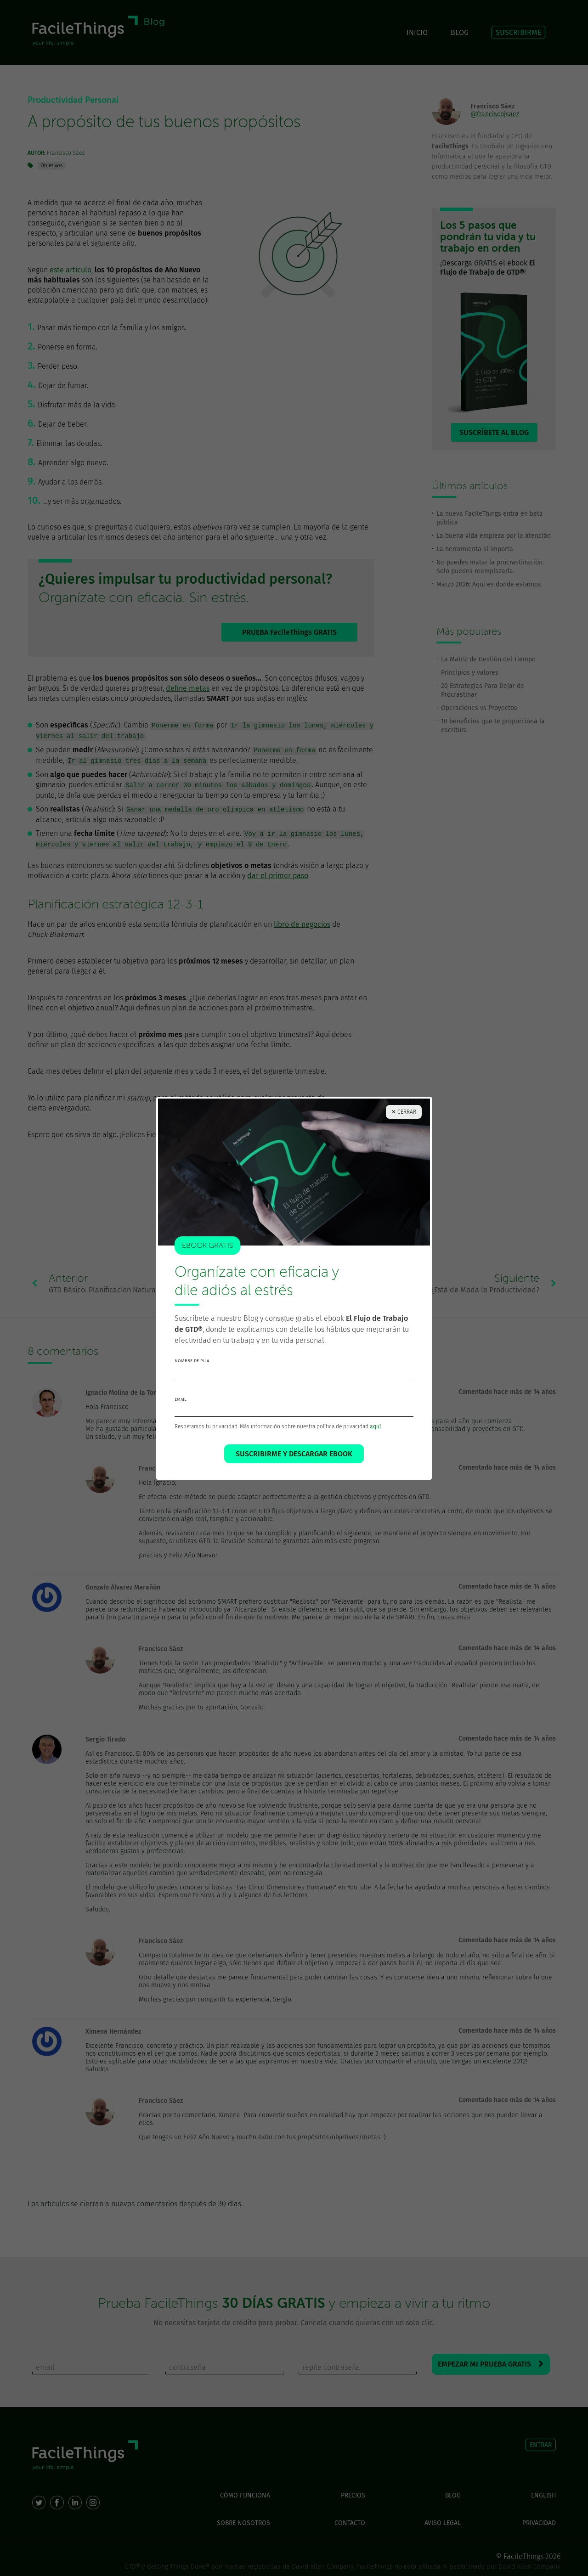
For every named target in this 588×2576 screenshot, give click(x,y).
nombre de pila (192, 1361)
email (181, 1399)
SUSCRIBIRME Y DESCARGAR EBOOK (294, 1453)
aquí (375, 1426)
